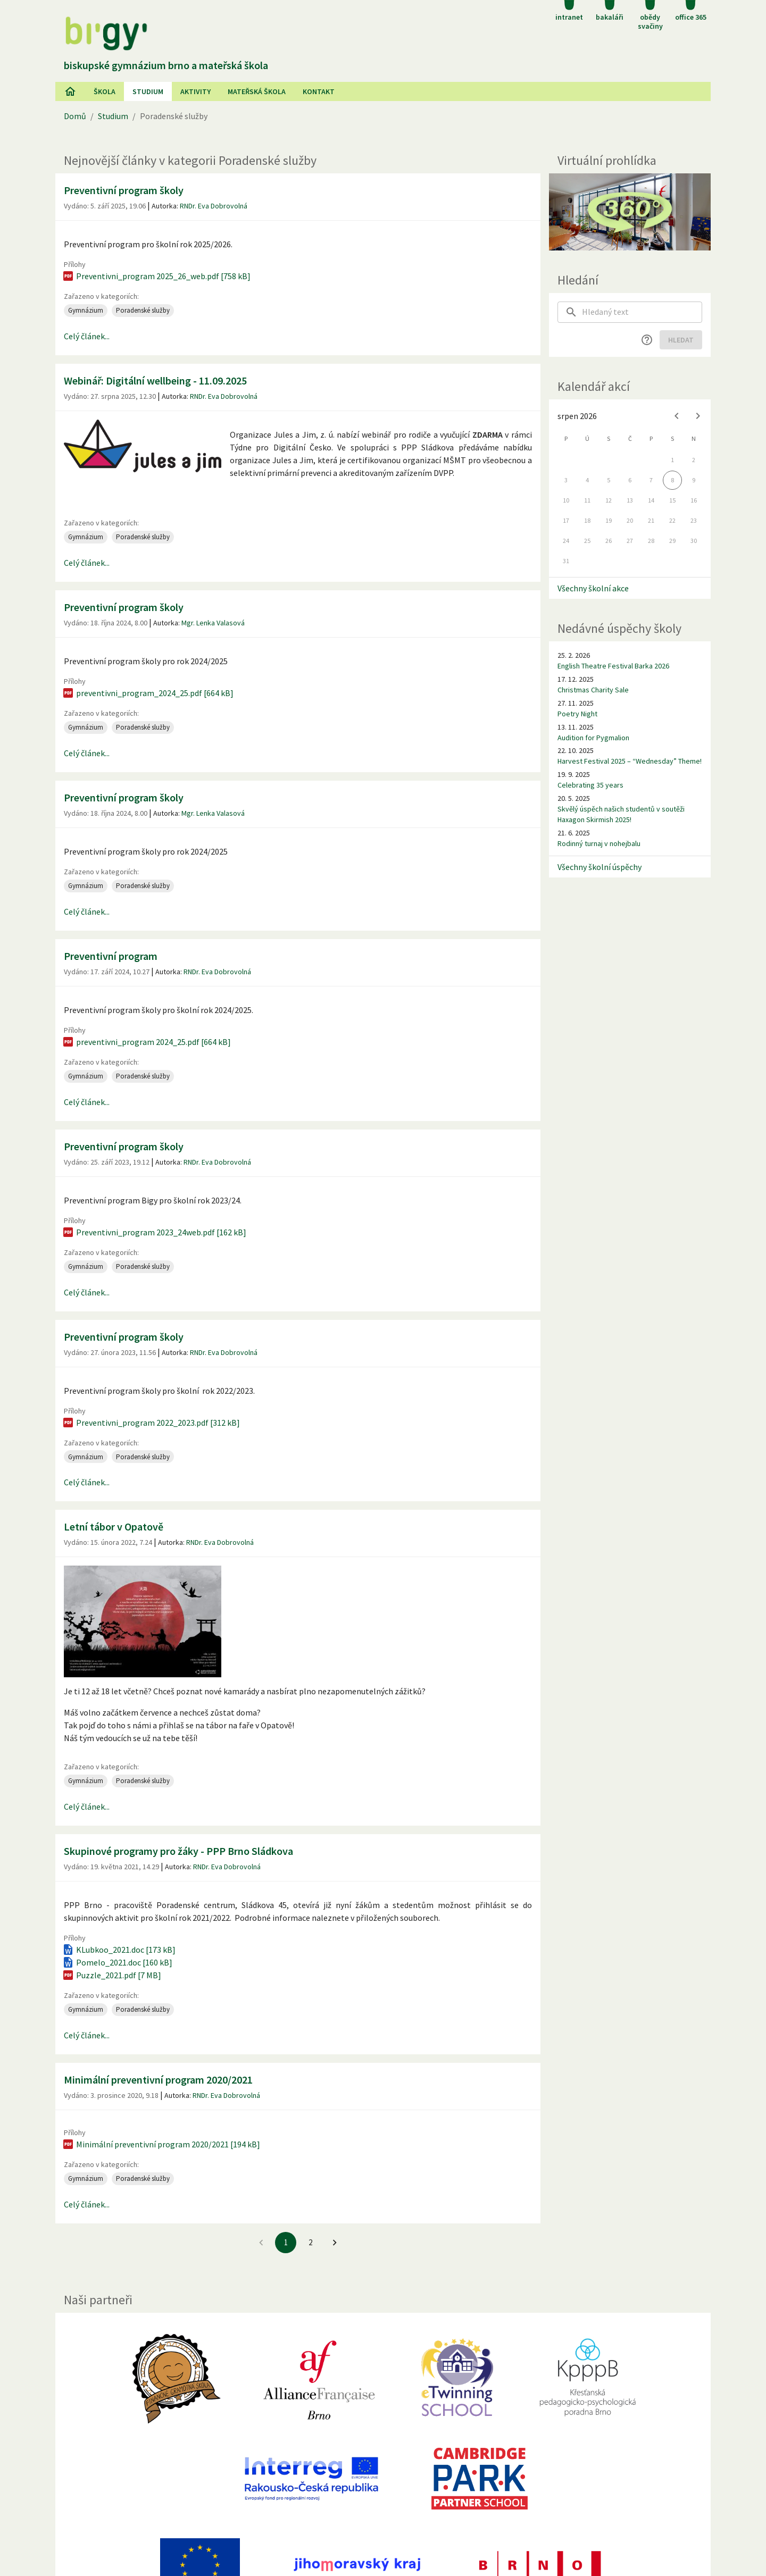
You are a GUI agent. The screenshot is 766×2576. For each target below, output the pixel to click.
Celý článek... (87, 336)
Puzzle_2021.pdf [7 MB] (111, 1975)
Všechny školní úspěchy (599, 867)
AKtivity (195, 91)
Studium (147, 91)
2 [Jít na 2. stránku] (310, 2242)
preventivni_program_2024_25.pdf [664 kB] (148, 693)
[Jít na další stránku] (334, 2242)
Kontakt (319, 91)
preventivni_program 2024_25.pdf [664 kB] (146, 1041)
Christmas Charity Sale (593, 690)
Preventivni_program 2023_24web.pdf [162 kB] (154, 1232)
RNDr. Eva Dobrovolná (213, 206)
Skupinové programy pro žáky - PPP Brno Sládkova (178, 1851)
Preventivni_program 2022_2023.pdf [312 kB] (151, 1422)
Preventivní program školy (124, 190)
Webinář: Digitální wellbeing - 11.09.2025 (155, 380)
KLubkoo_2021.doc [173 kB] (119, 1949)
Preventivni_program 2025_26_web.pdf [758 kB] (156, 276)
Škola (104, 91)
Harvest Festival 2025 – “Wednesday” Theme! (629, 761)
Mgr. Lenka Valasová (213, 623)
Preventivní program (110, 956)
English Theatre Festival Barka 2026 (613, 666)
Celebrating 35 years (590, 785)
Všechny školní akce (593, 588)
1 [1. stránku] (286, 2242)
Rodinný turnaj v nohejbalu (598, 843)
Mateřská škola (257, 91)
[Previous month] (676, 415)
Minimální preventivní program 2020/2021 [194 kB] (161, 2144)
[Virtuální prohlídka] (630, 211)
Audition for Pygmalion (593, 737)
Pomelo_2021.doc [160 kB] (117, 1962)
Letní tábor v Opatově (113, 1526)
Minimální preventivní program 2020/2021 (158, 2079)
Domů (75, 116)
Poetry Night (577, 713)
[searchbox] (642, 312)
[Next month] (698, 415)
